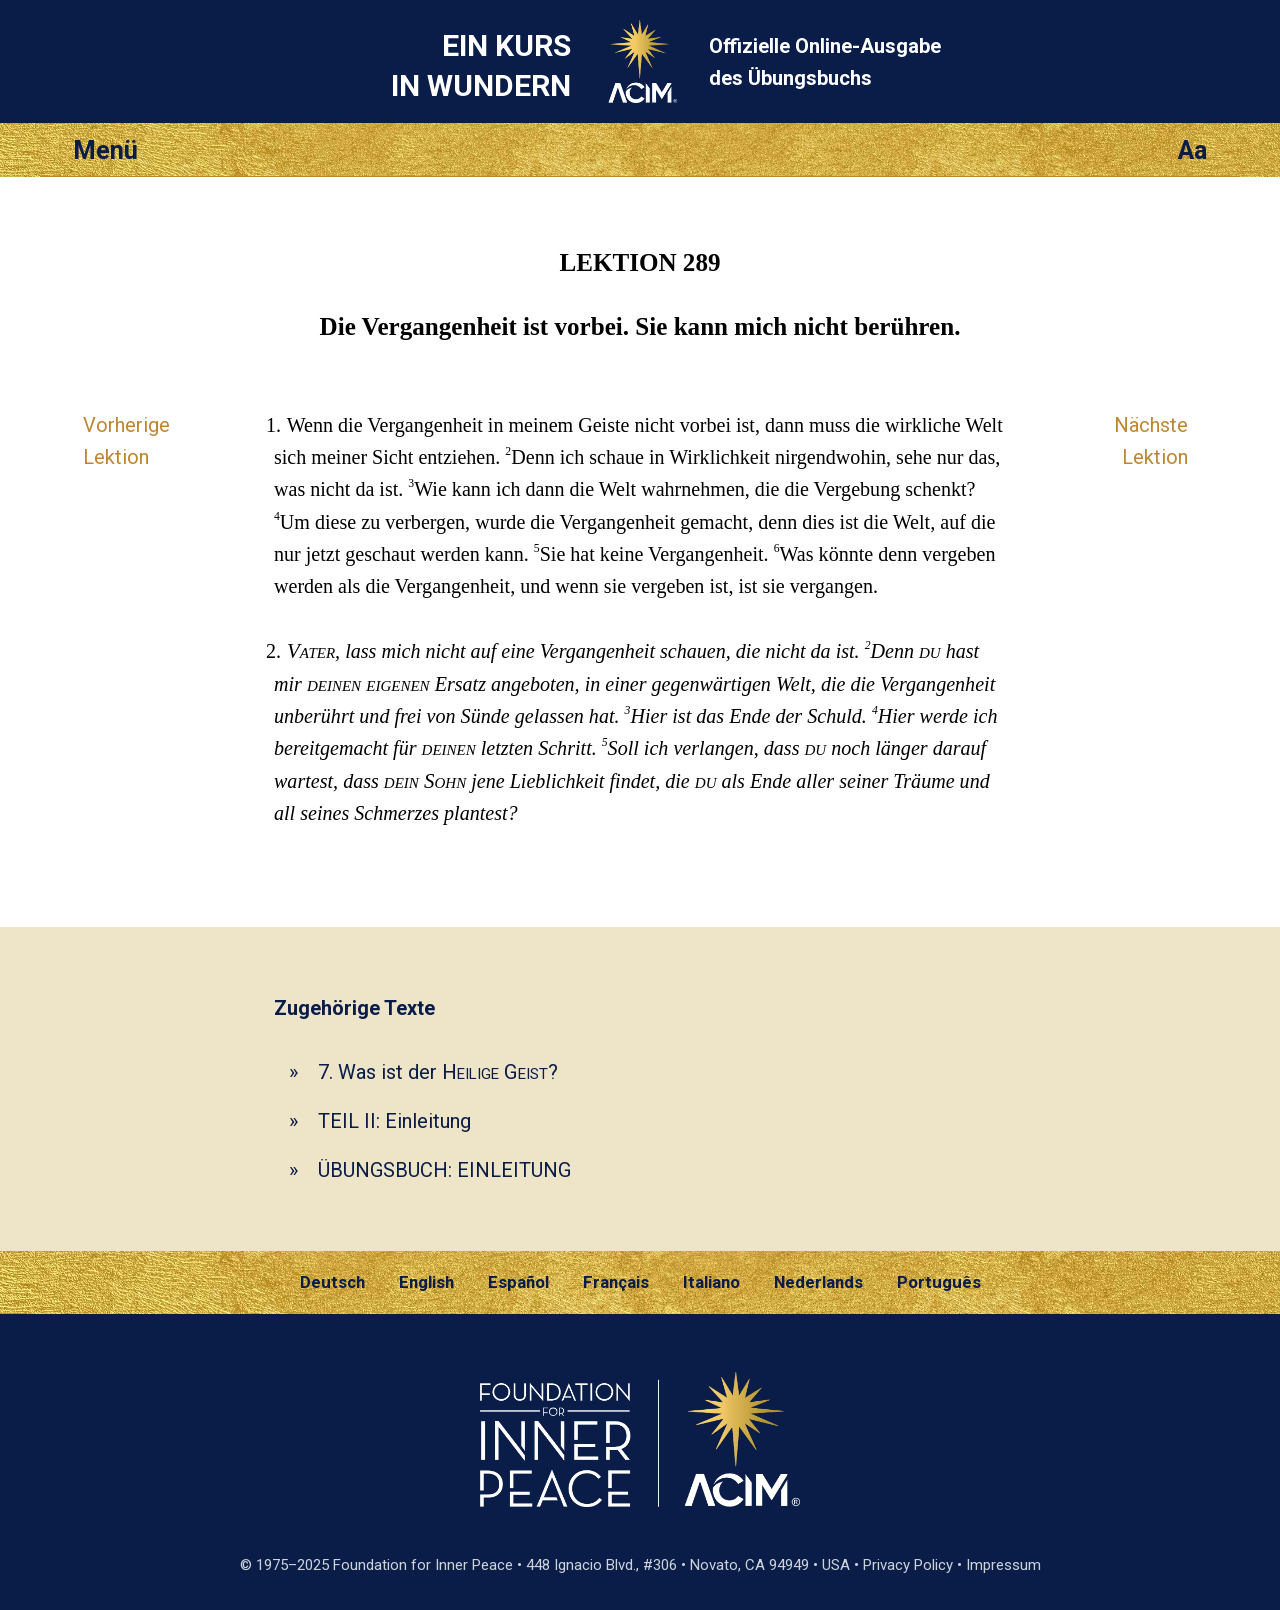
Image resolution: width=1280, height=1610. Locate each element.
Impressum (1003, 1565)
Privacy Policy (908, 1565)
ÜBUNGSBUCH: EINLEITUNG (444, 1170)
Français (616, 1282)
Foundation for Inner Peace (423, 1565)
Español (518, 1282)
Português (939, 1282)
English (426, 1282)
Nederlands (818, 1282)
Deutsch (332, 1282)
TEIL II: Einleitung (394, 1121)
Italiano (711, 1282)
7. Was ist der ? (438, 1072)
